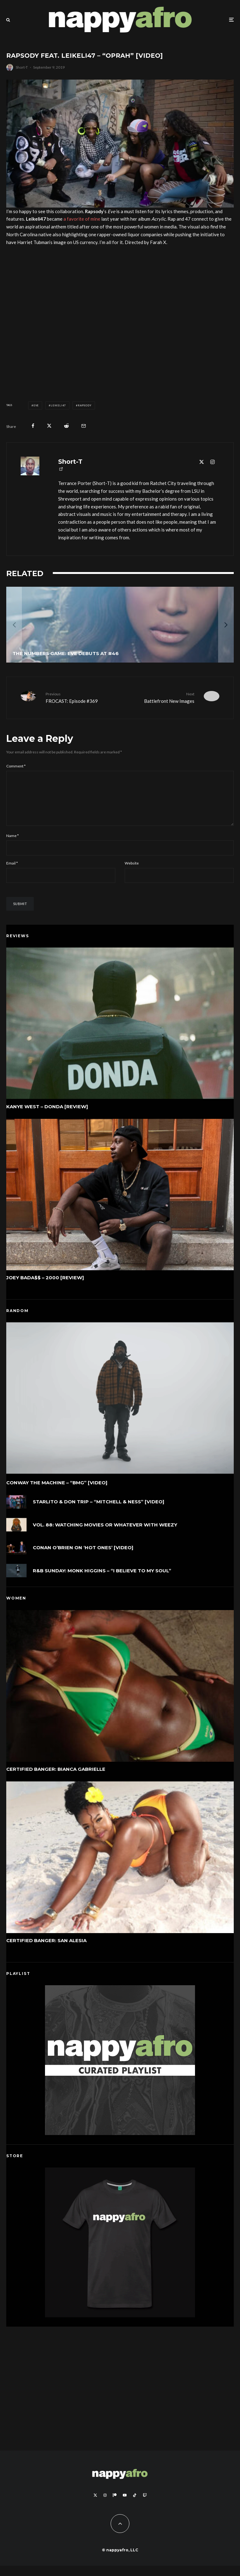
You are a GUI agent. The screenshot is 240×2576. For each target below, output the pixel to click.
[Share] (33, 426)
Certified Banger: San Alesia (46, 1951)
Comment (16, 766)
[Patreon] (115, 2505)
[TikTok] (135, 2505)
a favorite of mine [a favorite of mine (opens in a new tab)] (81, 219)
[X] (95, 2505)
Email (12, 873)
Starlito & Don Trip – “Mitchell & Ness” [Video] (98, 1513)
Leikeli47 (58, 405)
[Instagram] (105, 2505)
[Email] (83, 426)
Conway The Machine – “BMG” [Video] (57, 1493)
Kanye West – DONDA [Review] (47, 1116)
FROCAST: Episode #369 (80, 697)
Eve (36, 405)
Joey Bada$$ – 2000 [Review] (45, 1288)
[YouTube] (125, 2505)
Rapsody (85, 405)
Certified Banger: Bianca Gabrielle (55, 1779)
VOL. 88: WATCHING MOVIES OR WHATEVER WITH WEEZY (105, 1538)
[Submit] (66, 426)
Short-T (22, 67)
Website (132, 873)
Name (12, 845)
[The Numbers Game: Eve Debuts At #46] (120, 625)
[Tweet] (49, 426)
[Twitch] (145, 2505)
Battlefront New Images (159, 697)
